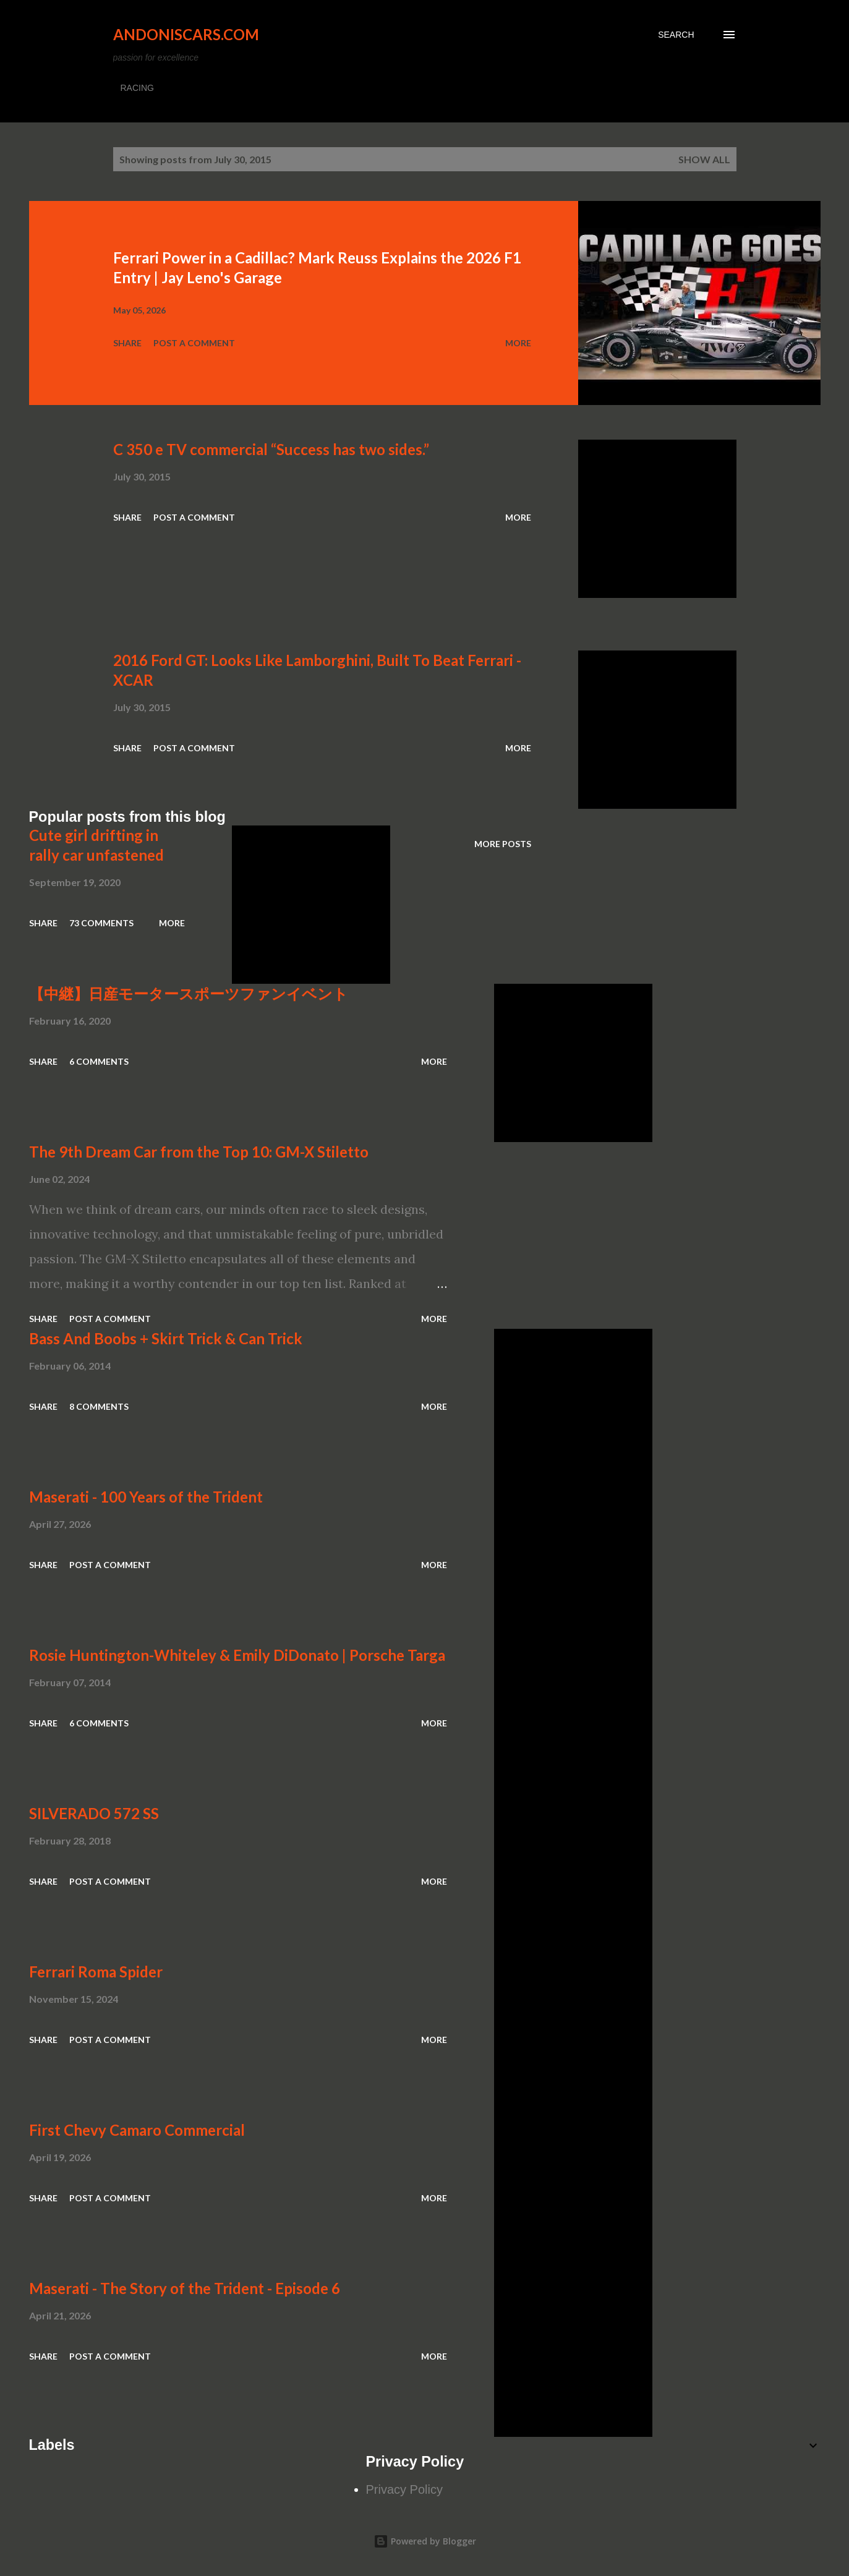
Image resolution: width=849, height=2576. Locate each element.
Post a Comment (194, 343)
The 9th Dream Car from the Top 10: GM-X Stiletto (199, 1152)
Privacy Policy (404, 2489)
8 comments (99, 1406)
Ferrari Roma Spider (96, 1972)
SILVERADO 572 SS (94, 1813)
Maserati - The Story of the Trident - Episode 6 (184, 2288)
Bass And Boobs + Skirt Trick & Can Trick (165, 1338)
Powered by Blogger (424, 2541)
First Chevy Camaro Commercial (137, 2130)
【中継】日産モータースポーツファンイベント (188, 993)
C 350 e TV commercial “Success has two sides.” (271, 449)
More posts (502, 843)
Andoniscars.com (186, 34)
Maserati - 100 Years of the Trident (146, 1497)
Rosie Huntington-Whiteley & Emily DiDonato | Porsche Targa (237, 1655)
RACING (137, 88)
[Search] (676, 34)
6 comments (99, 1061)
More (518, 343)
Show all (704, 159)
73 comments (101, 923)
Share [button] (127, 343)
